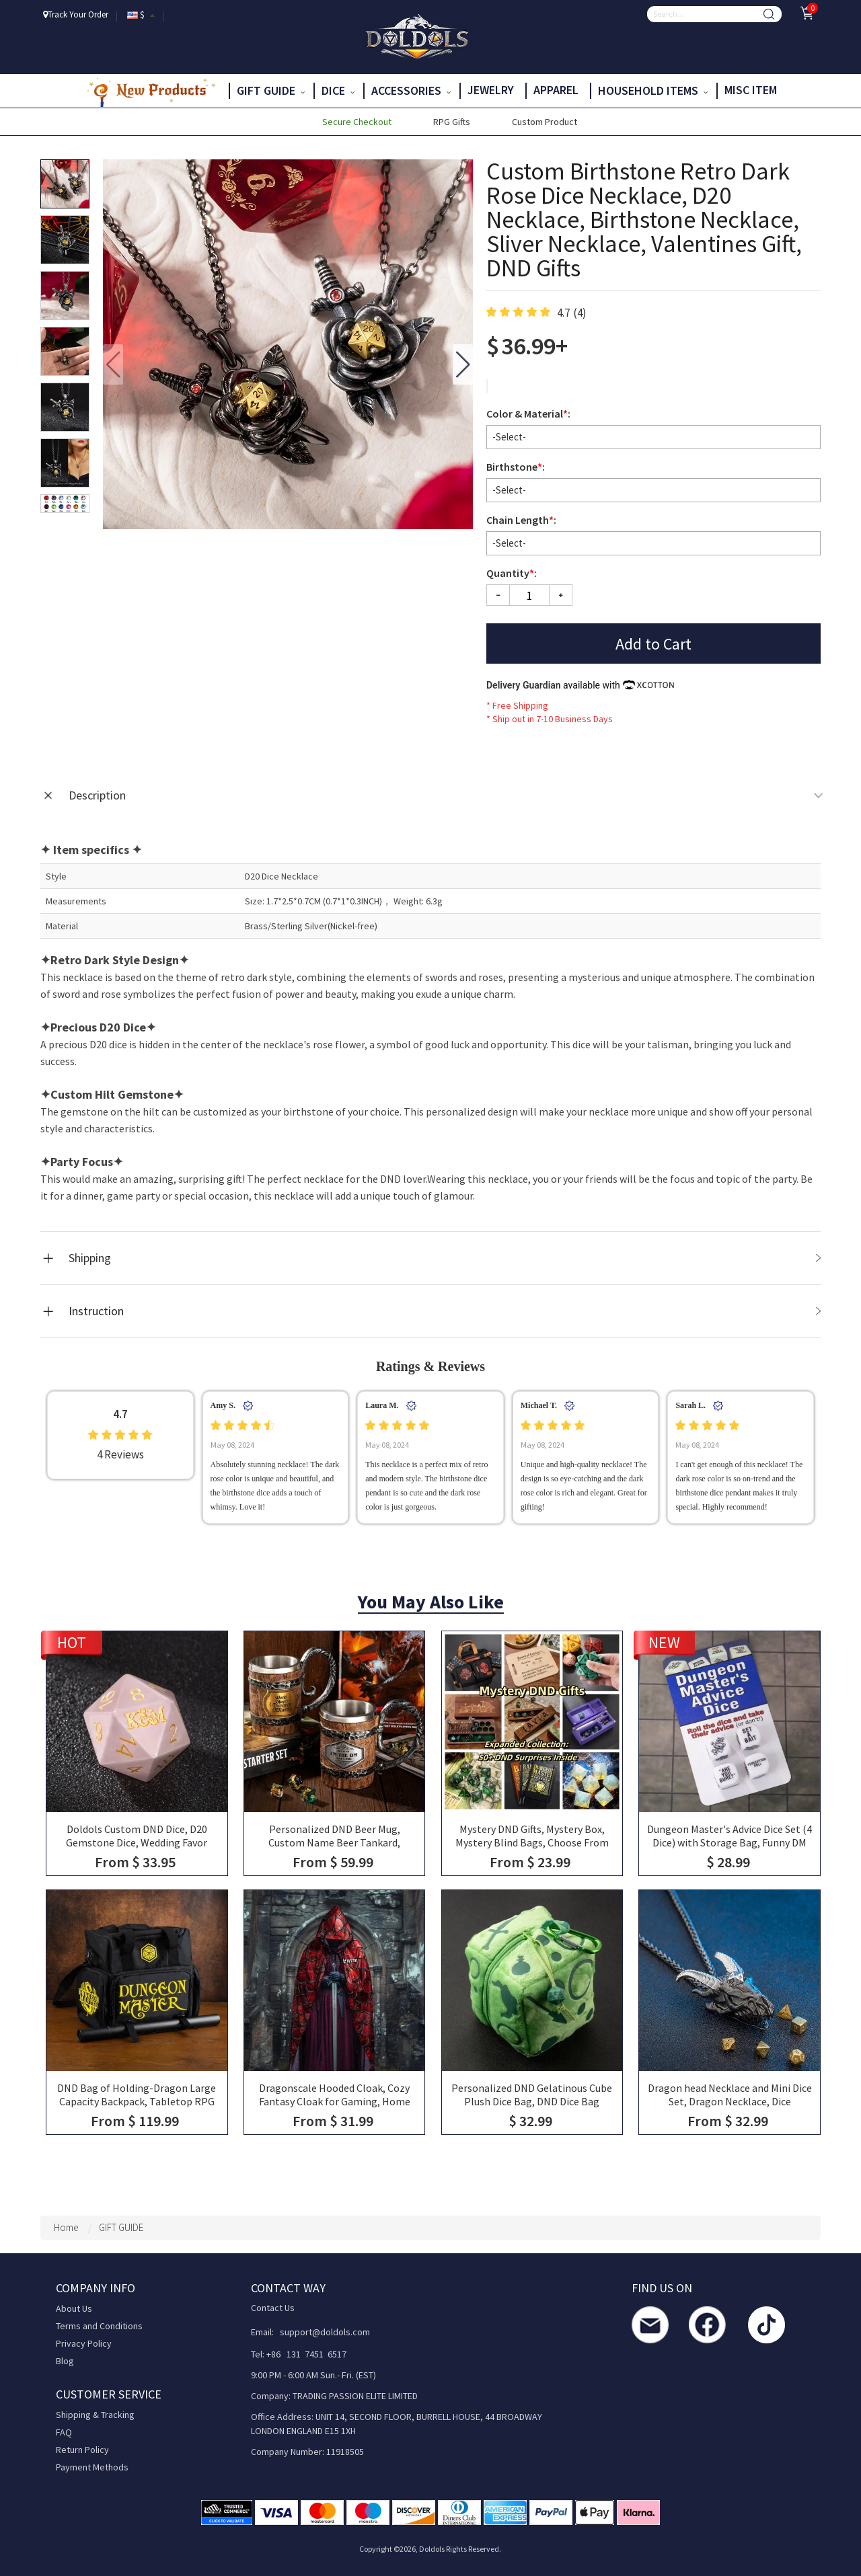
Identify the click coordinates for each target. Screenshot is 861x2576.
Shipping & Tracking (95, 2415)
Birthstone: (516, 466)
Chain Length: (522, 519)
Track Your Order (75, 14)
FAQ (64, 2432)
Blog (65, 2361)
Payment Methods (92, 2467)
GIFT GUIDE (271, 90)
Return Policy (82, 2450)
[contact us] (650, 2324)
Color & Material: (529, 413)
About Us (74, 2308)
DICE (338, 90)
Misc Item (752, 89)
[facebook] (707, 2324)
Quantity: (511, 573)
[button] (463, 364)
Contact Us (273, 2308)
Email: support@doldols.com (310, 2332)
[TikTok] (766, 2324)
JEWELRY (492, 89)
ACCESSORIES (411, 90)
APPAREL (557, 89)
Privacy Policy (84, 2343)
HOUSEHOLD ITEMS (653, 90)
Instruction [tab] (445, 1311)
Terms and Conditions (99, 2326)
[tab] (430, 795)
